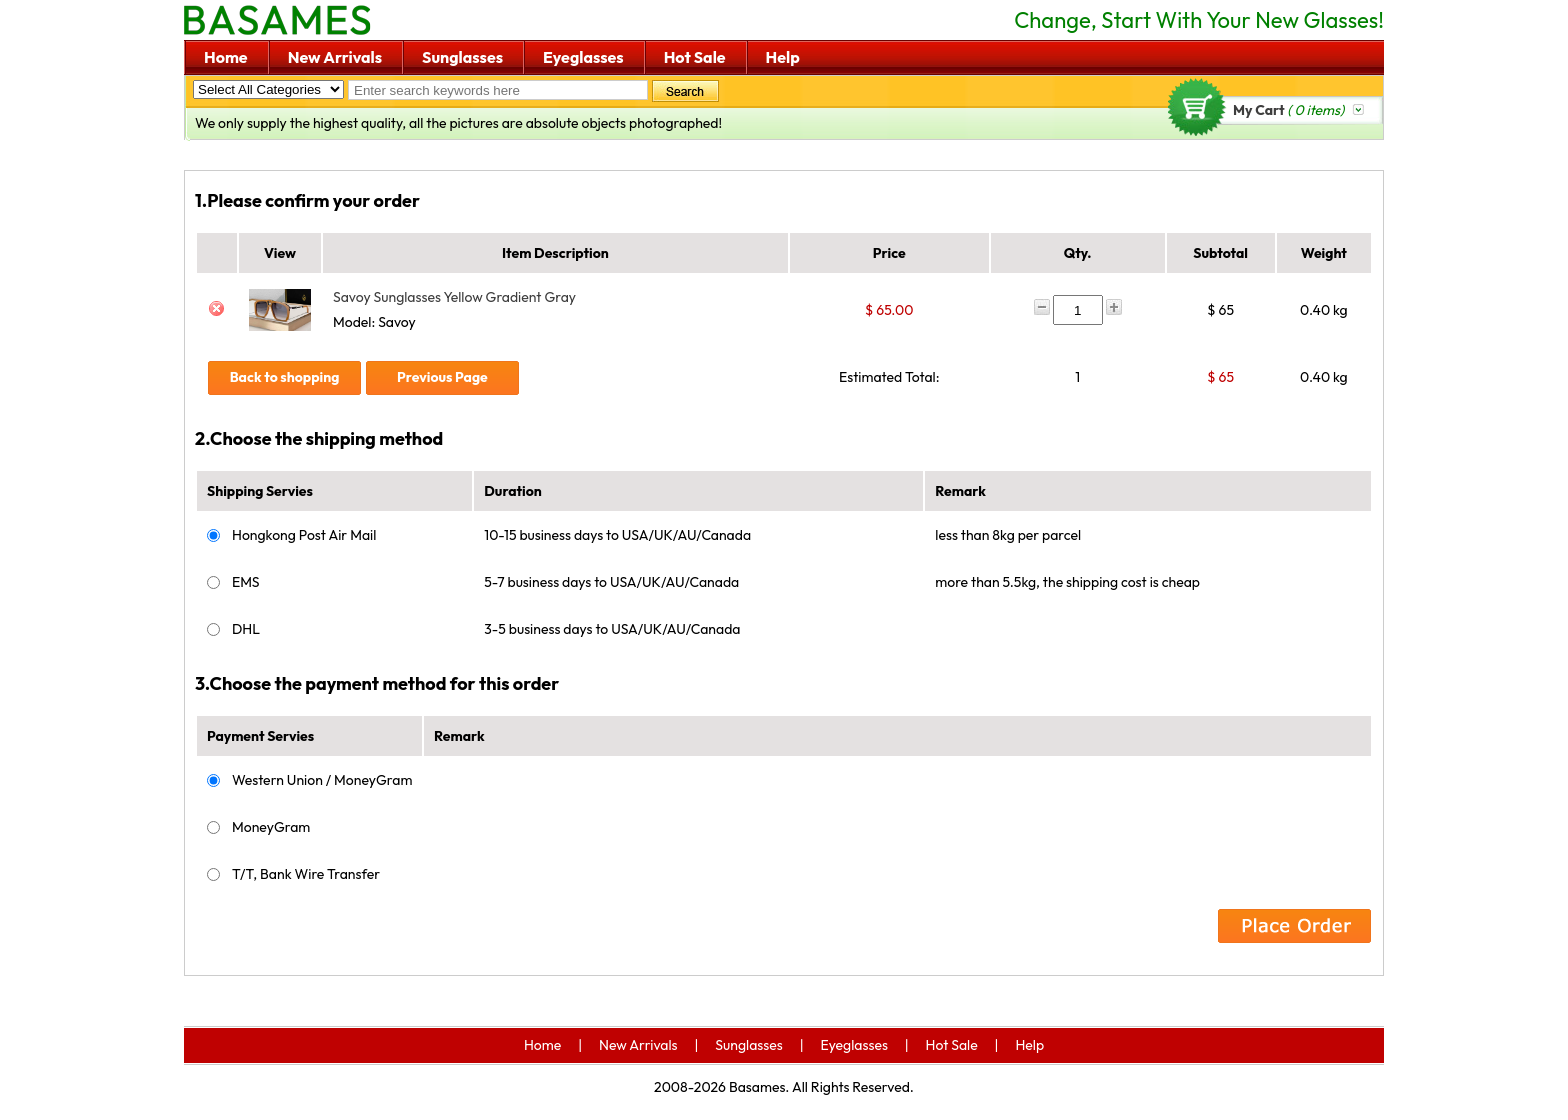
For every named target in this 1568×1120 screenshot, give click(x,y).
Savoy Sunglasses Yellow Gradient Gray (454, 297)
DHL (246, 629)
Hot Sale (695, 57)
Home (226, 57)
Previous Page (442, 377)
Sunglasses (462, 57)
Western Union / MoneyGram (322, 780)
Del (217, 310)
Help (783, 57)
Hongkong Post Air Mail (304, 535)
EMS (246, 582)
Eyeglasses (583, 57)
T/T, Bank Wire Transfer (306, 874)
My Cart (1288, 110)
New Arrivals (335, 57)
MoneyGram (271, 827)
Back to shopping (285, 377)
